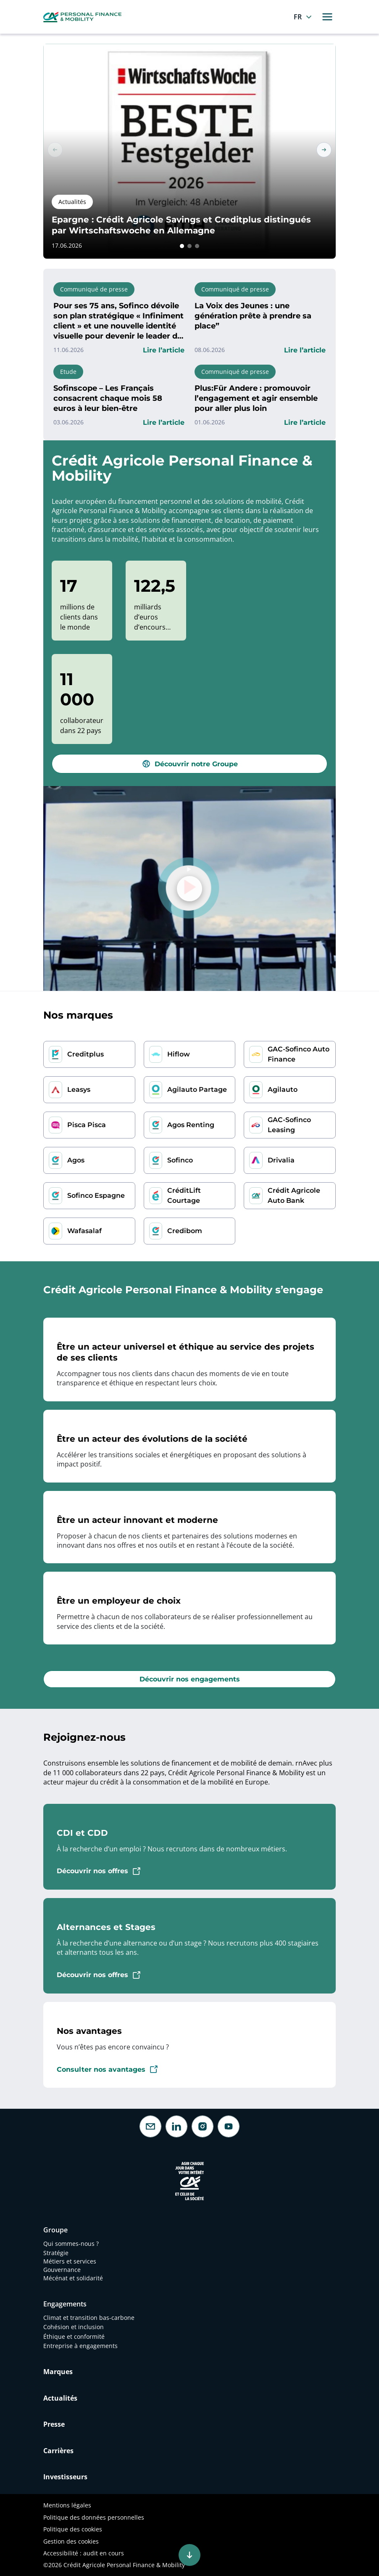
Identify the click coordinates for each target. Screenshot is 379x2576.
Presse (54, 2424)
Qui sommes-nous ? (71, 2244)
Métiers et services (69, 2261)
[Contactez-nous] (150, 2126)
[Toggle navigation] (327, 16)
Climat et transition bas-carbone (89, 2318)
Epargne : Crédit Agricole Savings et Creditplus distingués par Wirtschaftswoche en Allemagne (181, 225)
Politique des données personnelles (93, 2517)
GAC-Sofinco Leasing (289, 1125)
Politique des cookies (72, 2529)
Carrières (58, 2450)
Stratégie (55, 2253)
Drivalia (281, 1160)
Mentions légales (67, 2505)
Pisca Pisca (86, 1125)
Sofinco (180, 1160)
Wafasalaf (84, 1231)
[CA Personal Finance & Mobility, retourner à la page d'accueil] (82, 16)
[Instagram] (202, 2126)
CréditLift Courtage (184, 1195)
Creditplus (85, 1054)
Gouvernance (62, 2270)
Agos (75, 1160)
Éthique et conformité (74, 2336)
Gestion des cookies (71, 2541)
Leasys (78, 1089)
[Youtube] (229, 2126)
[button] (182, 246)
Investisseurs (65, 2476)
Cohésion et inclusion (73, 2327)
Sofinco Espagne (96, 1195)
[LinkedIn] (176, 2126)
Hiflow (178, 1054)
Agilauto (282, 1089)
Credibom (184, 1231)
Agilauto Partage (197, 1089)
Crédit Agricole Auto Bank (294, 1195)
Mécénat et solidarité (73, 2278)
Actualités (60, 2398)
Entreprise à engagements (80, 2346)
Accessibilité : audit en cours (83, 2553)
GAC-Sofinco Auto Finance (298, 1054)
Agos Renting (190, 1125)
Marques (58, 2371)
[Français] (304, 16)
